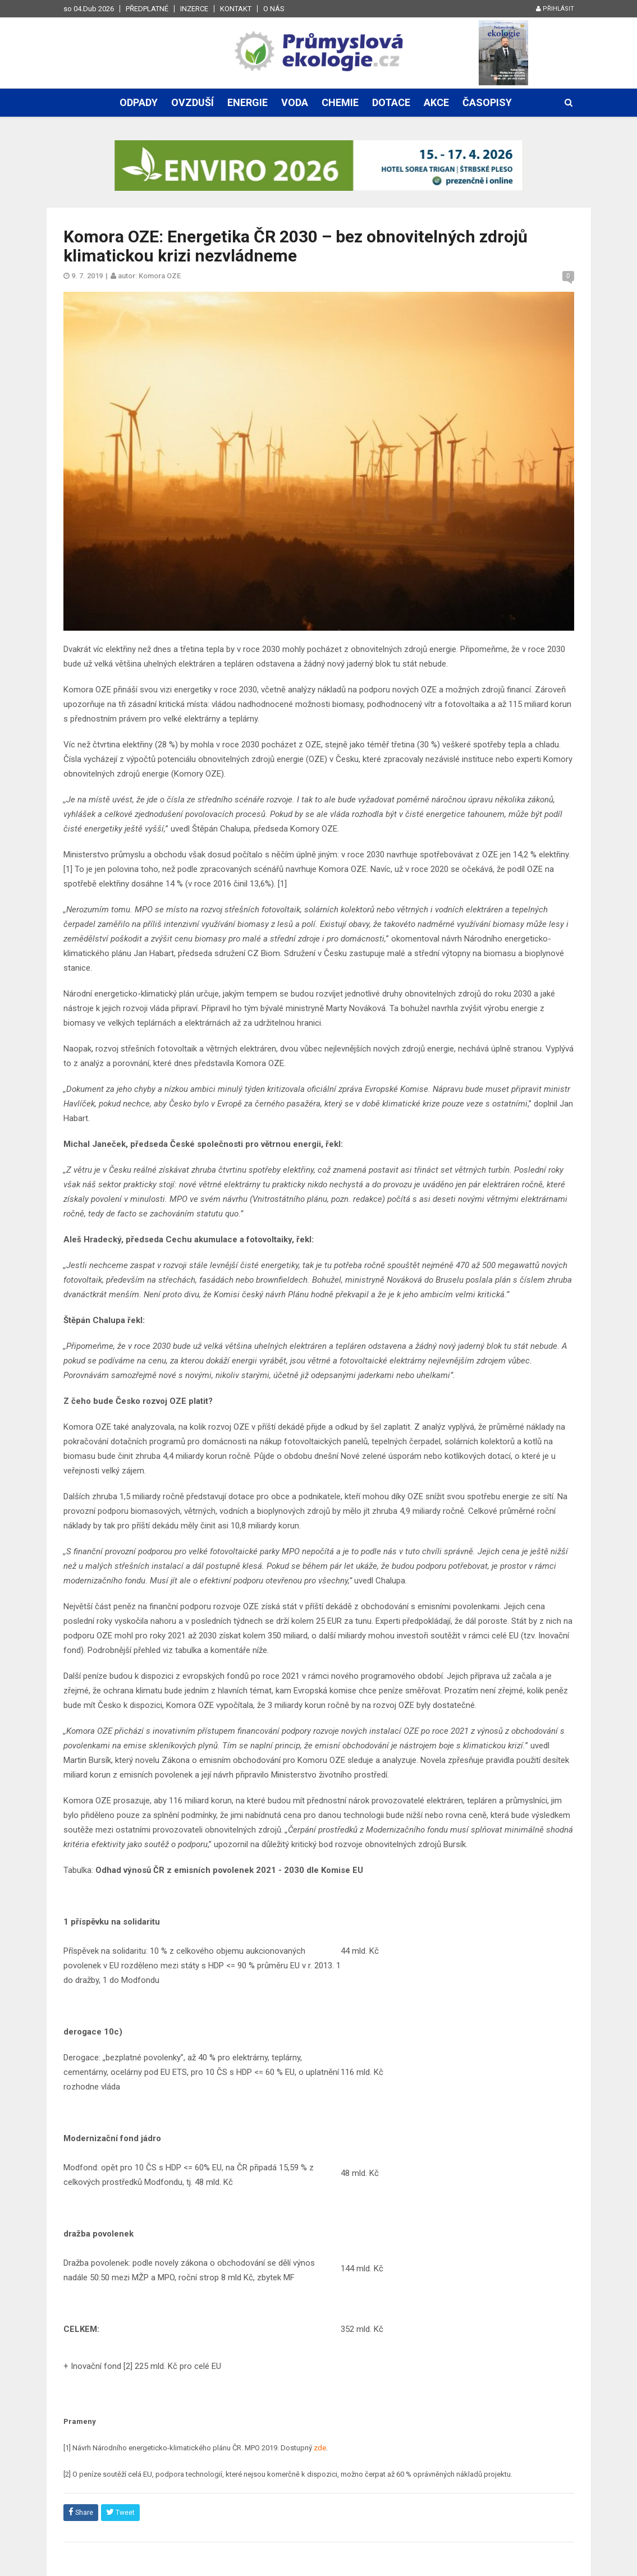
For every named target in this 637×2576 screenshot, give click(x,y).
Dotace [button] (391, 102)
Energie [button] (247, 102)
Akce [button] (436, 102)
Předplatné (147, 8)
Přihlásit (555, 8)
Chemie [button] (340, 102)
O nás (274, 8)
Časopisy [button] (487, 102)
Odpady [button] (139, 102)
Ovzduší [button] (192, 102)
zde (320, 2448)
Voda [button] (294, 102)
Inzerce (194, 8)
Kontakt (235, 8)
